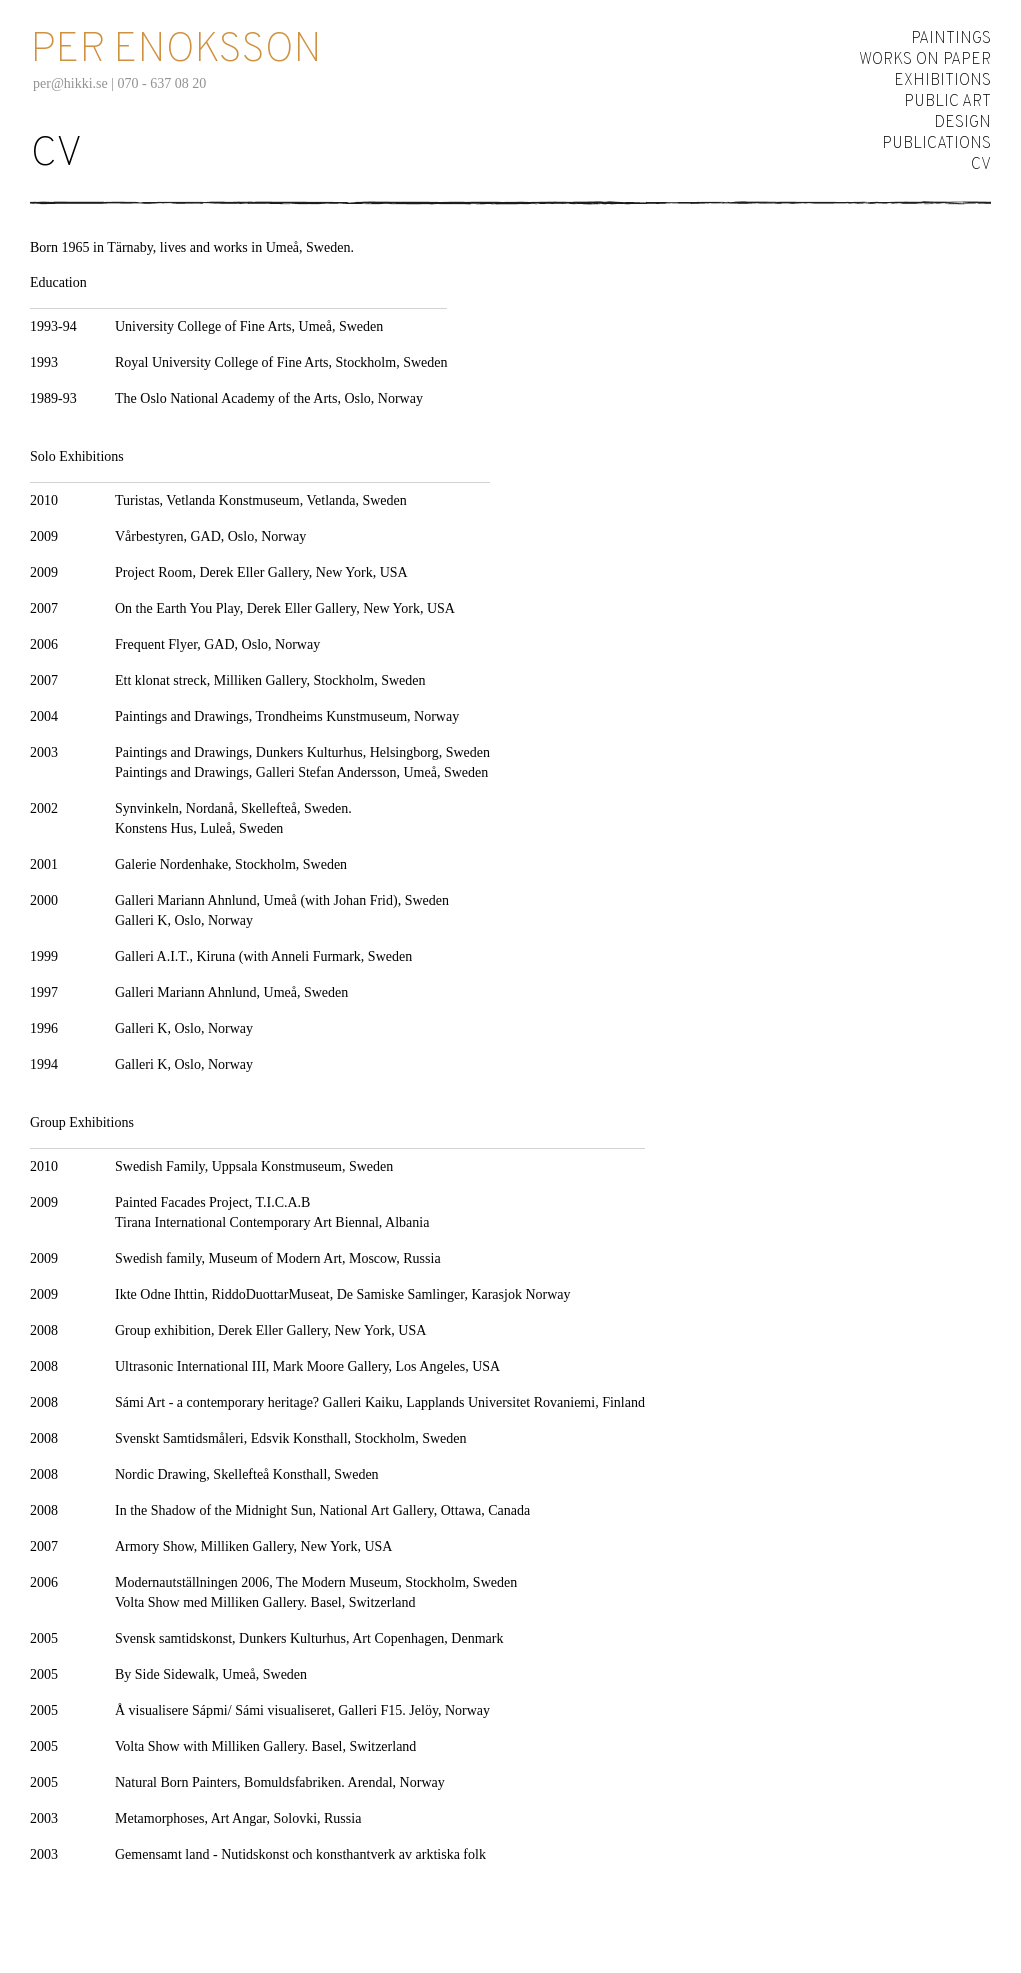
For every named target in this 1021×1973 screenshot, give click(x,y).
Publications (936, 144)
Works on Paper (925, 60)
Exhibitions (942, 81)
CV (981, 165)
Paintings (951, 39)
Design (962, 123)
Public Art (947, 102)
